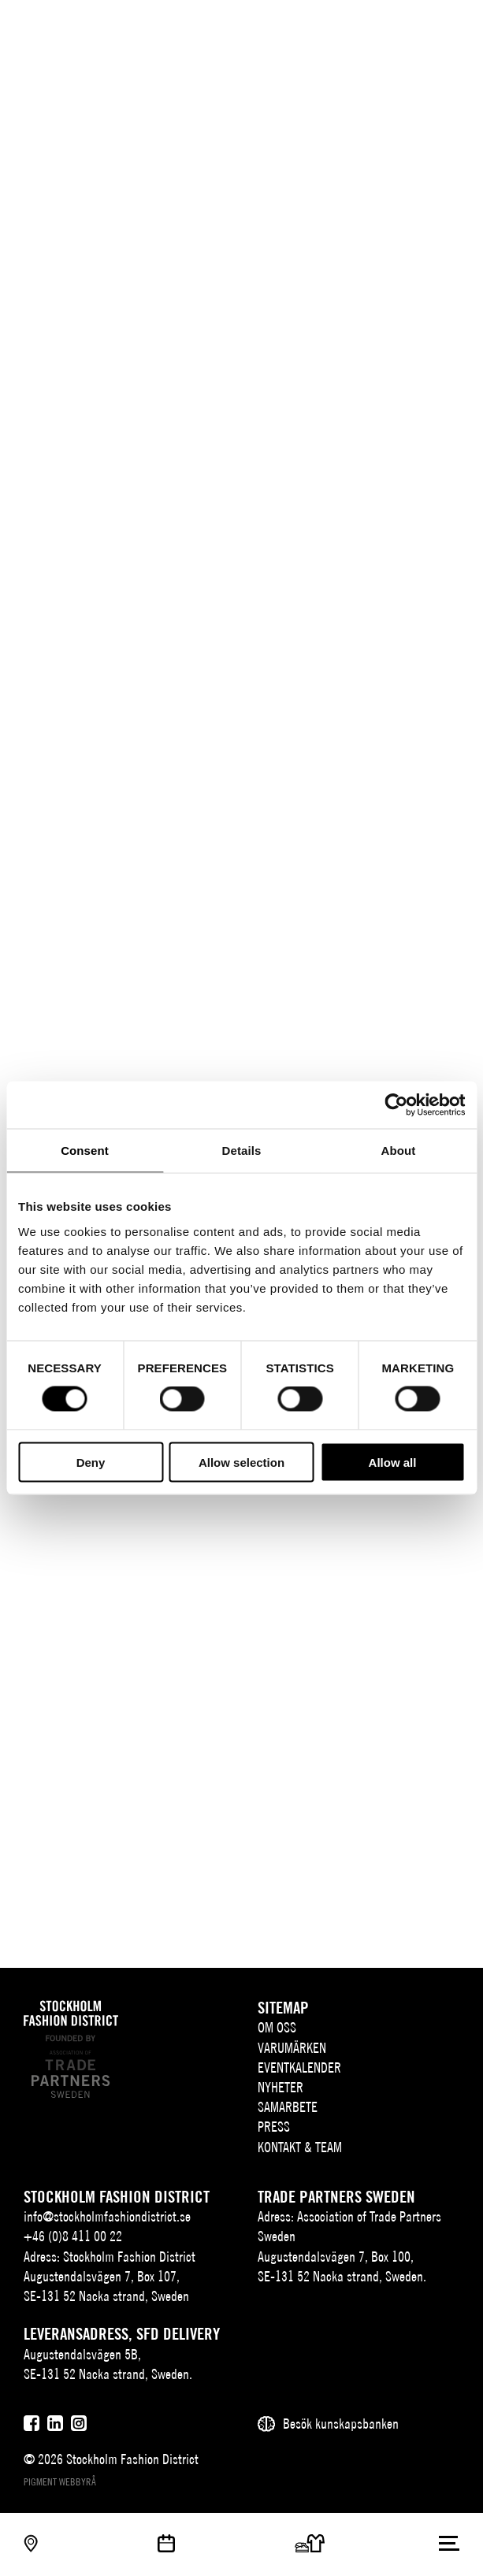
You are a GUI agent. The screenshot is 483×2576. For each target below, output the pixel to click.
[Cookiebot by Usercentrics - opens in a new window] (396, 1105)
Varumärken (292, 2048)
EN (388, 28)
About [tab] (398, 1150)
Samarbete (288, 2107)
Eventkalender (299, 2067)
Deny (91, 1461)
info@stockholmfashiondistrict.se (107, 2216)
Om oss (277, 2027)
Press (274, 2126)
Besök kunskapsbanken (341, 2423)
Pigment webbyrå (60, 2482)
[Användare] (449, 25)
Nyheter (280, 2087)
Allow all (393, 1461)
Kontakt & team (300, 2147)
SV (366, 28)
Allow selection (241, 1461)
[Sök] (418, 25)
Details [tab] (242, 1150)
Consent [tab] (85, 1150)
